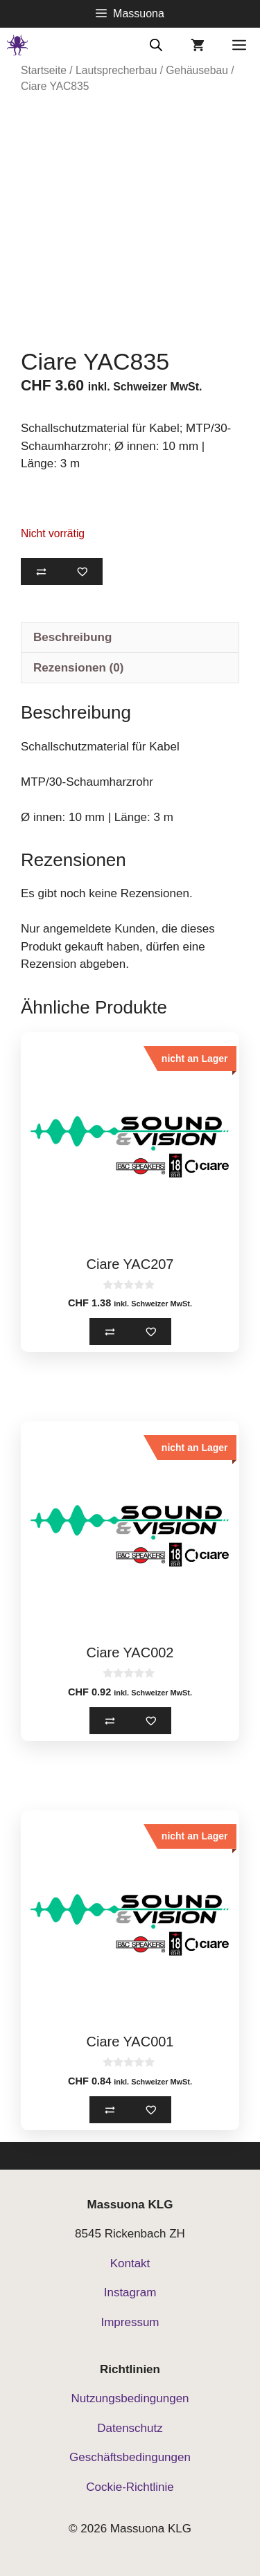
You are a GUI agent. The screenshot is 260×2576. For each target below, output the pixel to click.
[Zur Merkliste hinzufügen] (82, 571)
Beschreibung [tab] (72, 637)
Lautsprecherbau (116, 70)
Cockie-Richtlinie (130, 2487)
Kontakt (130, 2263)
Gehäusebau (197, 70)
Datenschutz (130, 2428)
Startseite (44, 70)
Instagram (130, 2292)
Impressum (130, 2322)
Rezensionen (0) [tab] (78, 667)
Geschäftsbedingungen (130, 2457)
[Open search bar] (156, 44)
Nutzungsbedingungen (130, 2398)
